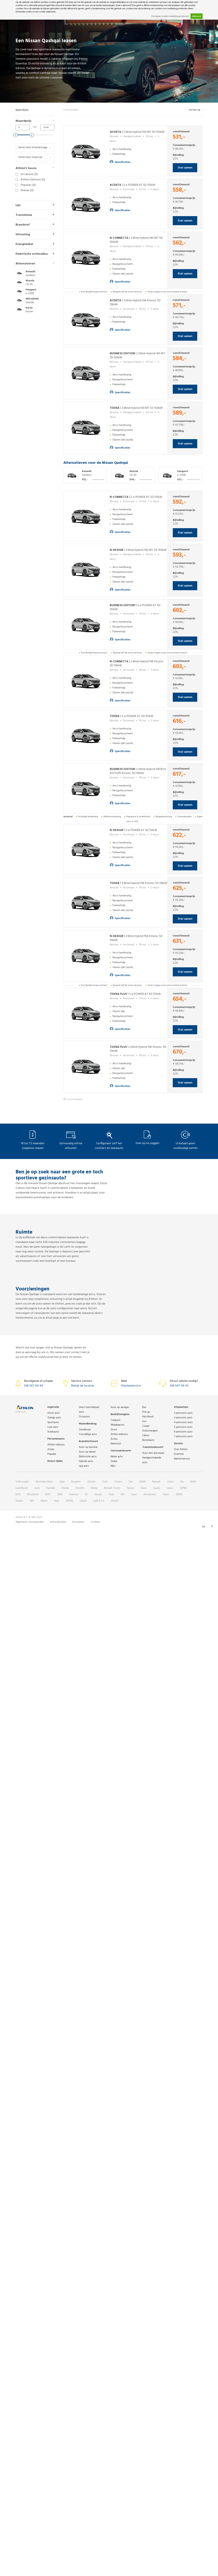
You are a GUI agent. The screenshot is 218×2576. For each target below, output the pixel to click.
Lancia (83, 1501)
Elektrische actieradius (32, 254)
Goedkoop (85, 1430)
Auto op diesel (87, 1452)
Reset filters (22, 110)
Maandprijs (23, 121)
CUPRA (183, 1488)
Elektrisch (116, 1444)
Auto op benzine (88, 1447)
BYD (18, 1494)
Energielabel (24, 244)
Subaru (19, 1501)
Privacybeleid (58, 1522)
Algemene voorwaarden (30, 1522)
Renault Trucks (112, 1488)
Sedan (114, 1461)
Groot (114, 1430)
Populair (51, 1454)
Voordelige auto (88, 1434)
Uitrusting (23, 234)
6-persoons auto (183, 1432)
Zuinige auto (54, 1418)
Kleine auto (117, 1457)
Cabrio (145, 1435)
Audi (37, 1488)
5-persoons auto (183, 1427)
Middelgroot (117, 1425)
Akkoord (196, 16)
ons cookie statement (45, 12)
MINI (59, 1494)
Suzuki (156, 1488)
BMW (143, 1482)
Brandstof (23, 224)
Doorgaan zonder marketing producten (170, 16)
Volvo (170, 1482)
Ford (104, 1482)
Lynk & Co (98, 1501)
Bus (144, 1407)
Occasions (84, 1417)
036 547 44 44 (33, 1385)
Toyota (118, 1482)
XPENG (69, 1501)
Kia (181, 1482)
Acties (50, 1449)
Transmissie (24, 215)
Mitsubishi (32, 1494)
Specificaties (122, 162)
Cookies (95, 1522)
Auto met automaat (153, 1453)
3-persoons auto (183, 1418)
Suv (144, 1421)
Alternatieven (25, 263)
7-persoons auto (183, 1436)
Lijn (18, 205)
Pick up (146, 1412)
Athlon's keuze (26, 168)
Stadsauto (53, 1432)
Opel (62, 1482)
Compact (115, 1420)
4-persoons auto (183, 1422)
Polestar (73, 1494)
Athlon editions (56, 1445)
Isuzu (134, 1494)
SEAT (48, 1494)
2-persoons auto (183, 1413)
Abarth (115, 1501)
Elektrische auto (88, 1457)
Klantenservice (131, 1385)
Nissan (130, 1488)
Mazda (65, 1488)
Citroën (91, 1482)
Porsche (79, 1488)
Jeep (56, 1501)
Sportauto (53, 1422)
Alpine (44, 1501)
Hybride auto (86, 1461)
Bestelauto (148, 1440)
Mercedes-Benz (44, 1482)
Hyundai (50, 1488)
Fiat (131, 1482)
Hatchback (148, 1417)
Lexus (170, 1488)
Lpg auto (84, 1466)
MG (122, 1494)
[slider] (15, 135)
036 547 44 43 (179, 1385)
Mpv (113, 1466)
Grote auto (53, 1413)
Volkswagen (22, 1482)
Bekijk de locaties (82, 1385)
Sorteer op (194, 110)
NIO (32, 1501)
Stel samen (185, 167)
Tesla (111, 1494)
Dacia (143, 1488)
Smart (166, 1494)
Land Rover (22, 1488)
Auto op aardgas (120, 1407)
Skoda (94, 1488)
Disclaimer (78, 1522)
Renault (156, 1482)
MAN (193, 1482)
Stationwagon (150, 1431)
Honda (98, 1494)
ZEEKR (179, 1494)
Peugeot (76, 1482)
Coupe (145, 1426)
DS (86, 1494)
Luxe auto (52, 1427)
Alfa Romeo (149, 1494)
